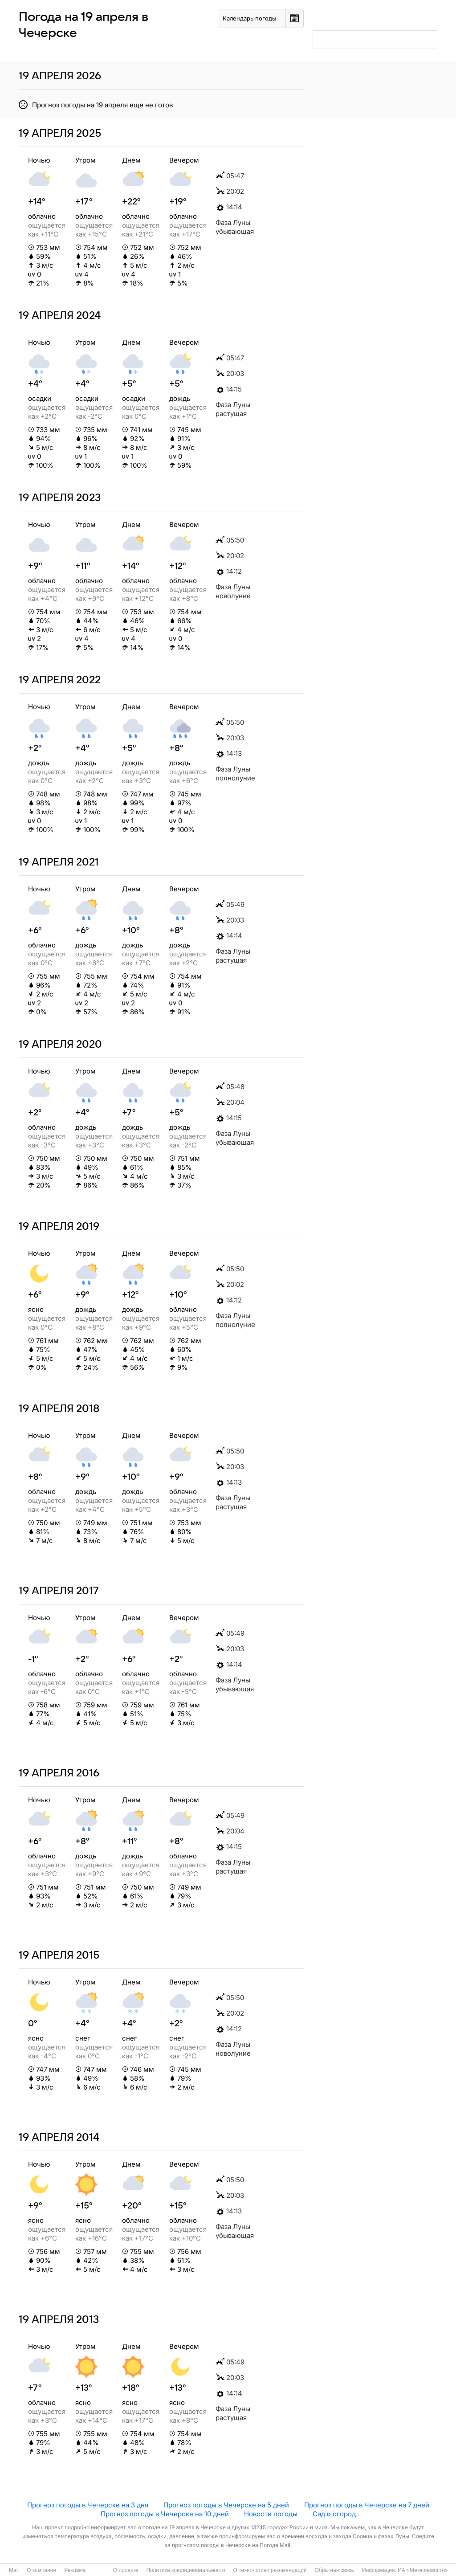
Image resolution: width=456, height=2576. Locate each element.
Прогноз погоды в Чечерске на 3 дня (87, 2505)
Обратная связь (334, 2570)
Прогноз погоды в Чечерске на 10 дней (165, 2514)
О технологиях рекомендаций (269, 2570)
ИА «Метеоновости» (423, 2570)
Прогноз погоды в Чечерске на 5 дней (226, 2505)
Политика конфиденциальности (185, 2570)
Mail (14, 2570)
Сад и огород (334, 2514)
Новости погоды (270, 2514)
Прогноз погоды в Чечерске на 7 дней (366, 2505)
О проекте (125, 2570)
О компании (41, 2570)
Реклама (75, 2570)
